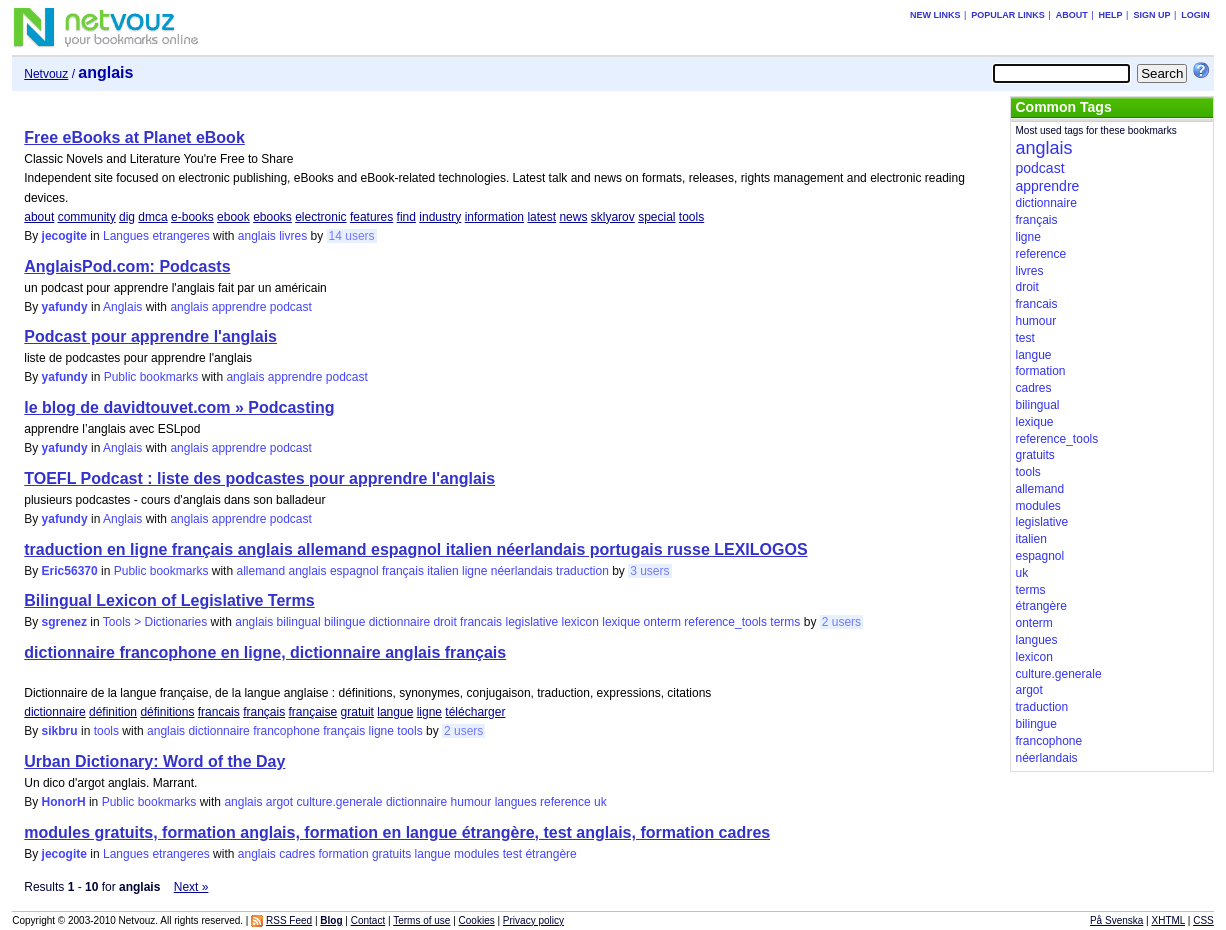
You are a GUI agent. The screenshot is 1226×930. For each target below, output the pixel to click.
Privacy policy (533, 920)
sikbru (60, 731)
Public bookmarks (151, 377)
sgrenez (64, 622)
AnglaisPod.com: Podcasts (127, 266)
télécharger (475, 712)
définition (113, 712)
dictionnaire (399, 622)
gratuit (357, 712)
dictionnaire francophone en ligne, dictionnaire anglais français (265, 652)
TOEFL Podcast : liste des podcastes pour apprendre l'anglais (259, 478)
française (313, 712)
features (371, 217)
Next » (191, 887)
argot (279, 802)
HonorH (64, 802)
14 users (352, 236)
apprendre (239, 307)
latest (541, 217)
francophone (286, 731)
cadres (297, 854)
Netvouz (46, 74)
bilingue (344, 622)
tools (691, 217)
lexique (621, 622)
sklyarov (613, 217)
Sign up (1151, 15)
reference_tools (725, 622)
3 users (649, 571)
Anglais (122, 307)
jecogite (64, 236)
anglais (257, 236)
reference (565, 802)
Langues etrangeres (156, 236)
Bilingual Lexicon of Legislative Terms (169, 600)
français (403, 571)
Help (1111, 15)
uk (600, 802)
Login (1195, 15)
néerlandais (522, 571)
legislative (531, 622)
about (39, 217)
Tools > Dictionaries (155, 622)
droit (444, 622)
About (1072, 15)
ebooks (272, 217)
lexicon (580, 622)
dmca (152, 217)
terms (785, 622)
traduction (582, 571)
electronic (320, 217)
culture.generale (339, 802)
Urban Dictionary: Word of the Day (154, 761)
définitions (167, 712)
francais (481, 622)
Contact (368, 920)
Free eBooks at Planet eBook (134, 137)
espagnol (354, 571)
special (656, 217)
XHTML (1168, 920)
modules (476, 854)
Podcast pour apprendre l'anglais (150, 336)
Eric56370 (70, 571)
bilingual (299, 622)
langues (516, 802)
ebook (233, 217)
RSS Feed (289, 920)
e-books (192, 217)
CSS (1203, 920)
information (494, 217)
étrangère (550, 854)
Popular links (1008, 15)
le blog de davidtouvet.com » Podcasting (179, 407)
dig (127, 217)
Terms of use (421, 920)
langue (395, 712)
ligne (474, 571)
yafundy (65, 307)
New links (935, 15)
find (406, 217)
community (87, 217)
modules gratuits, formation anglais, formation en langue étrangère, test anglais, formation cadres (397, 832)
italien (442, 571)
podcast (291, 307)
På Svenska (1116, 920)
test (512, 854)
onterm (662, 622)
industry (440, 217)
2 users (841, 622)
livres (293, 236)
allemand (260, 571)
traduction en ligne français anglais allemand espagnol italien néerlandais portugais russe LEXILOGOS (415, 549)
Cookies (477, 920)
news (573, 217)
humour (471, 802)
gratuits (391, 854)
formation (344, 854)
